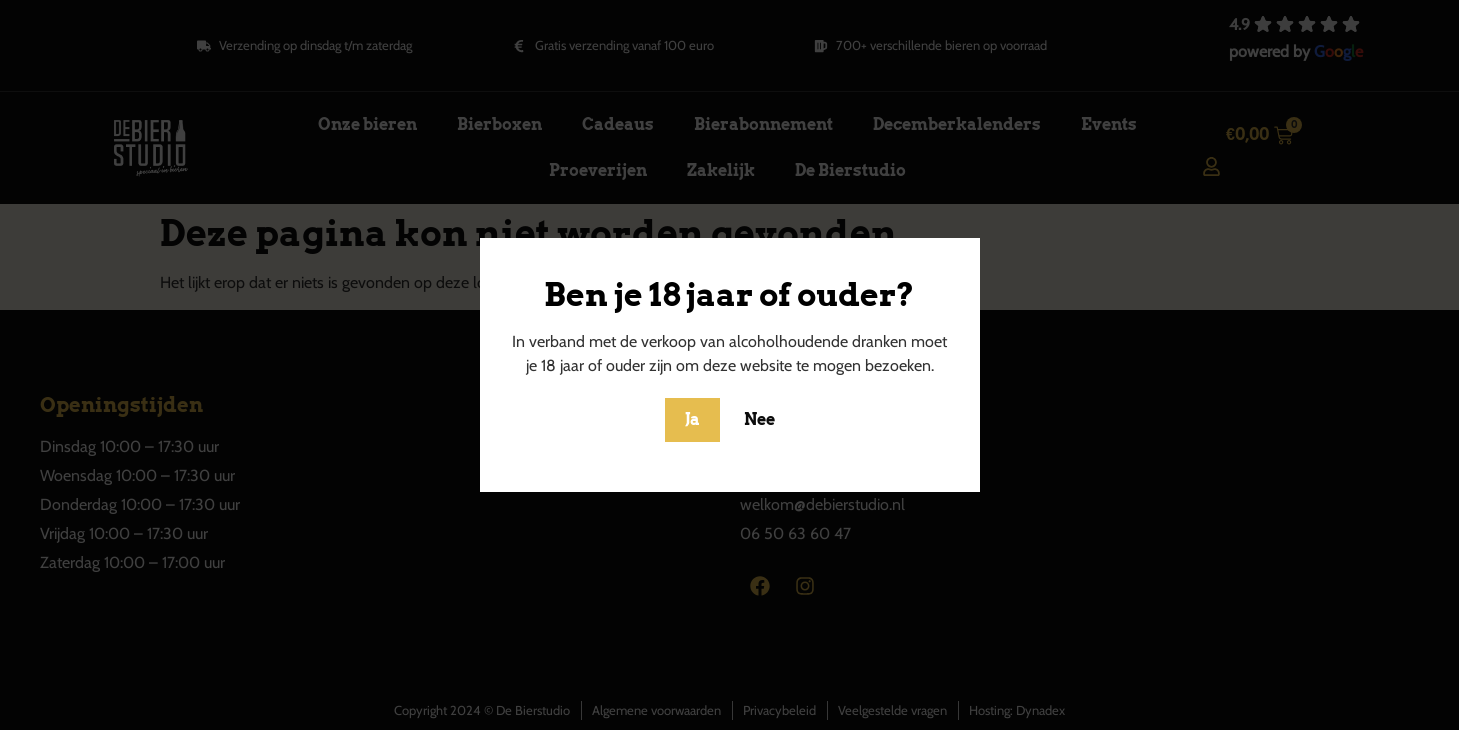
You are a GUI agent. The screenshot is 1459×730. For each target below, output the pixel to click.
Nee (759, 419)
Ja (692, 419)
